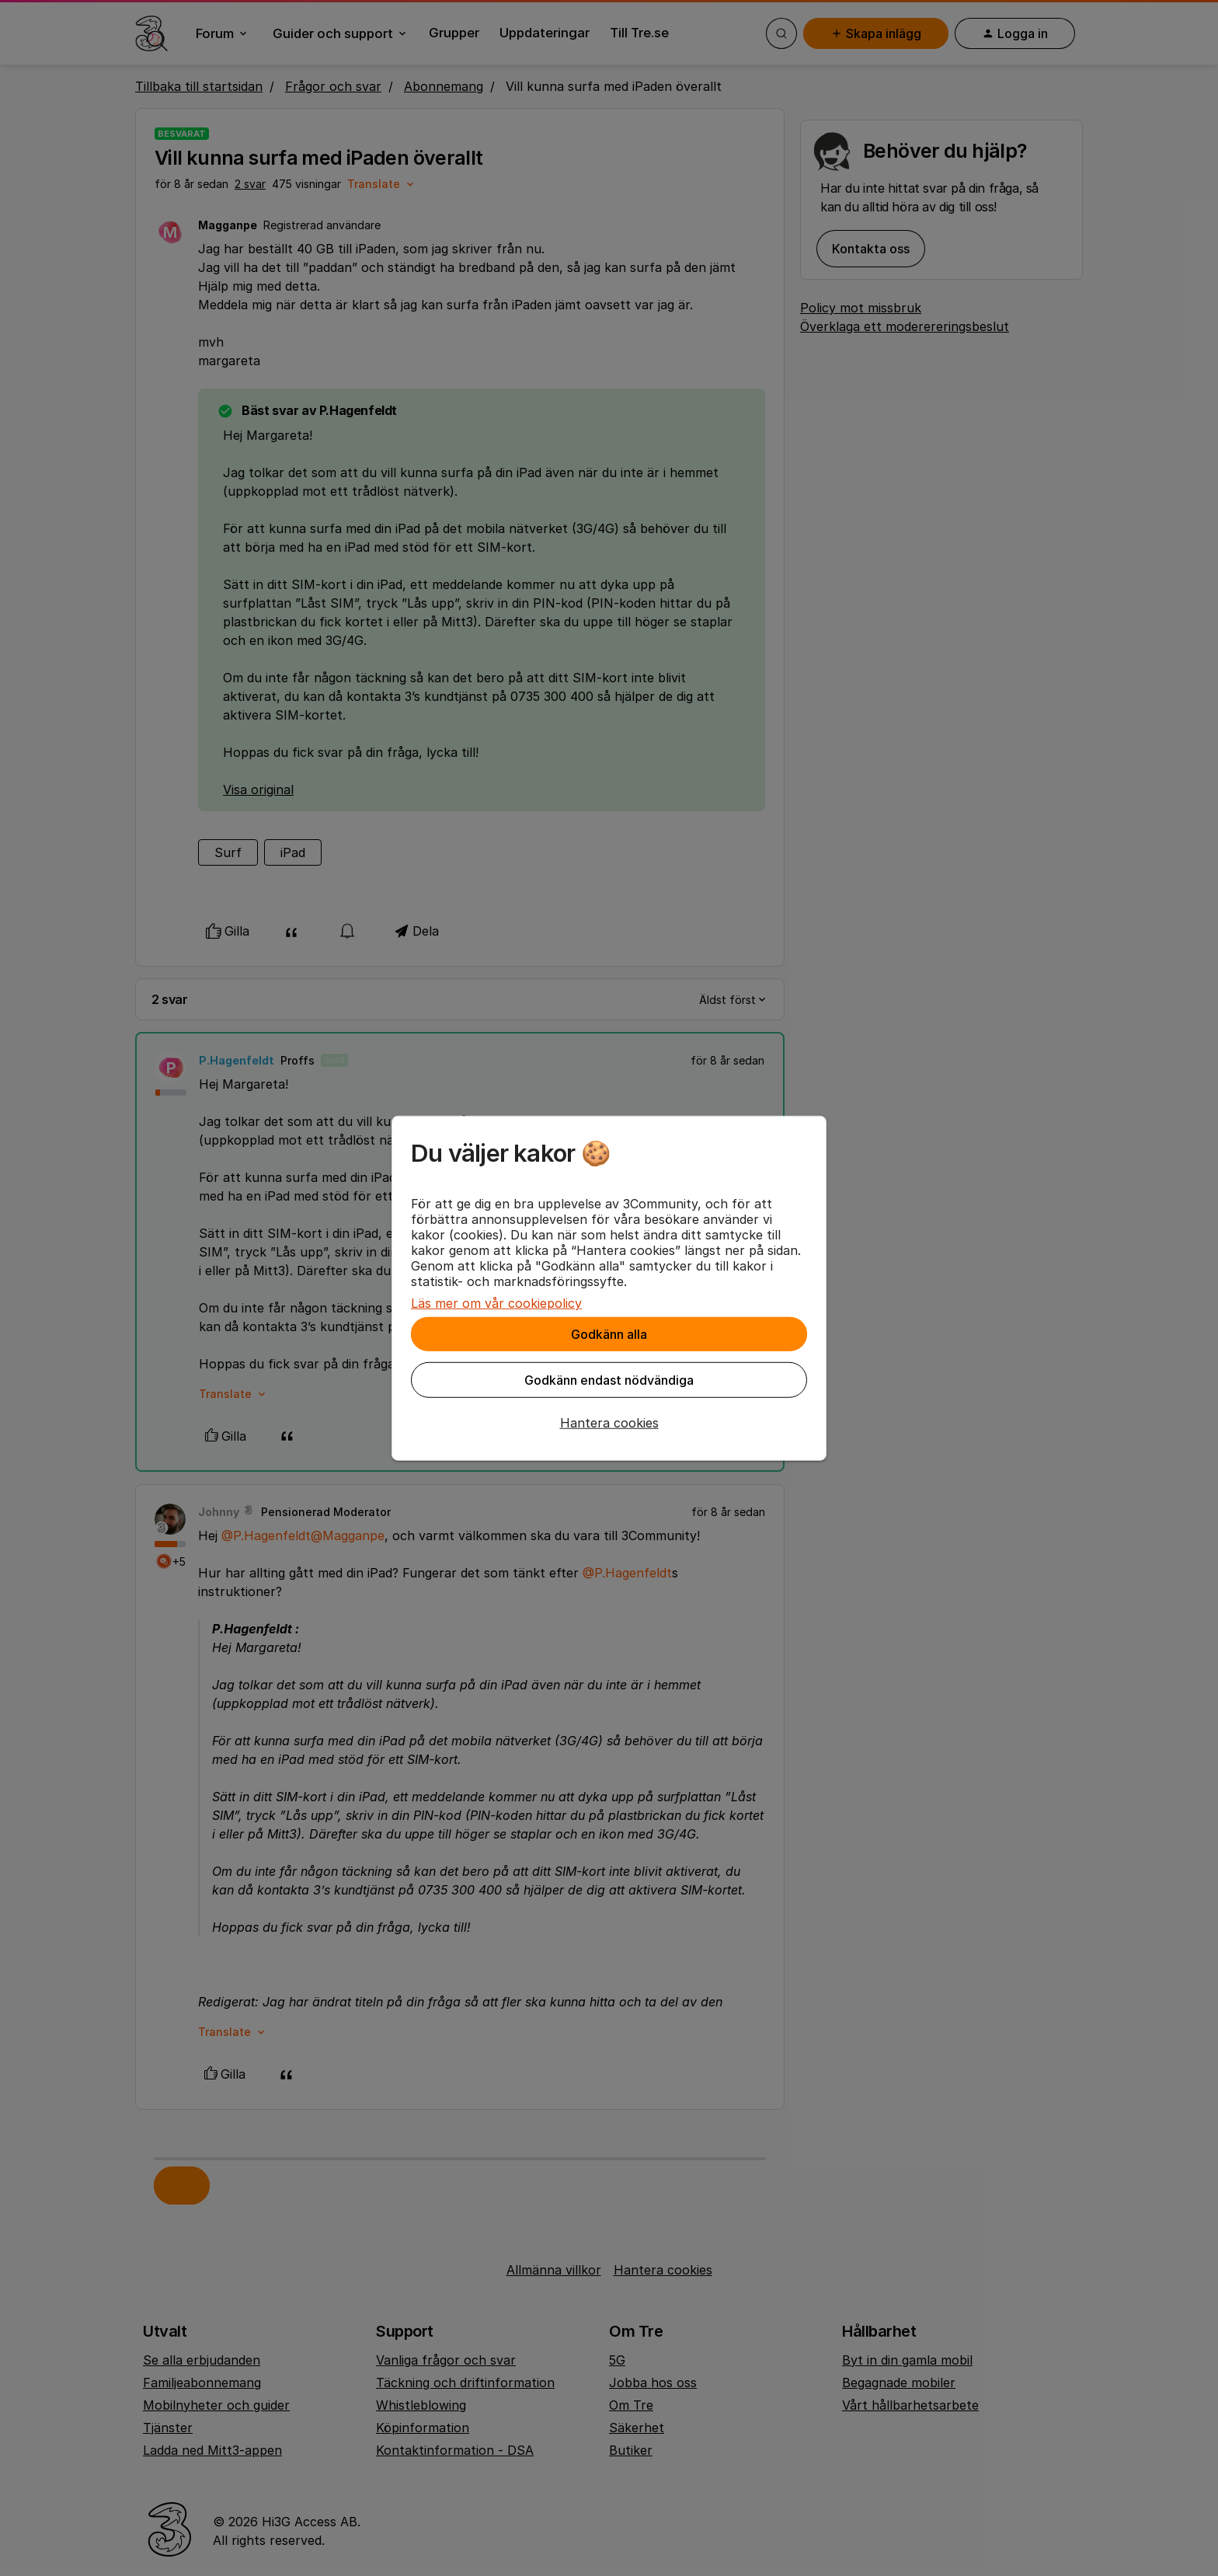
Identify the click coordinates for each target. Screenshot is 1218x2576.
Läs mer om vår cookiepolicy (496, 1303)
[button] (609, 1422)
